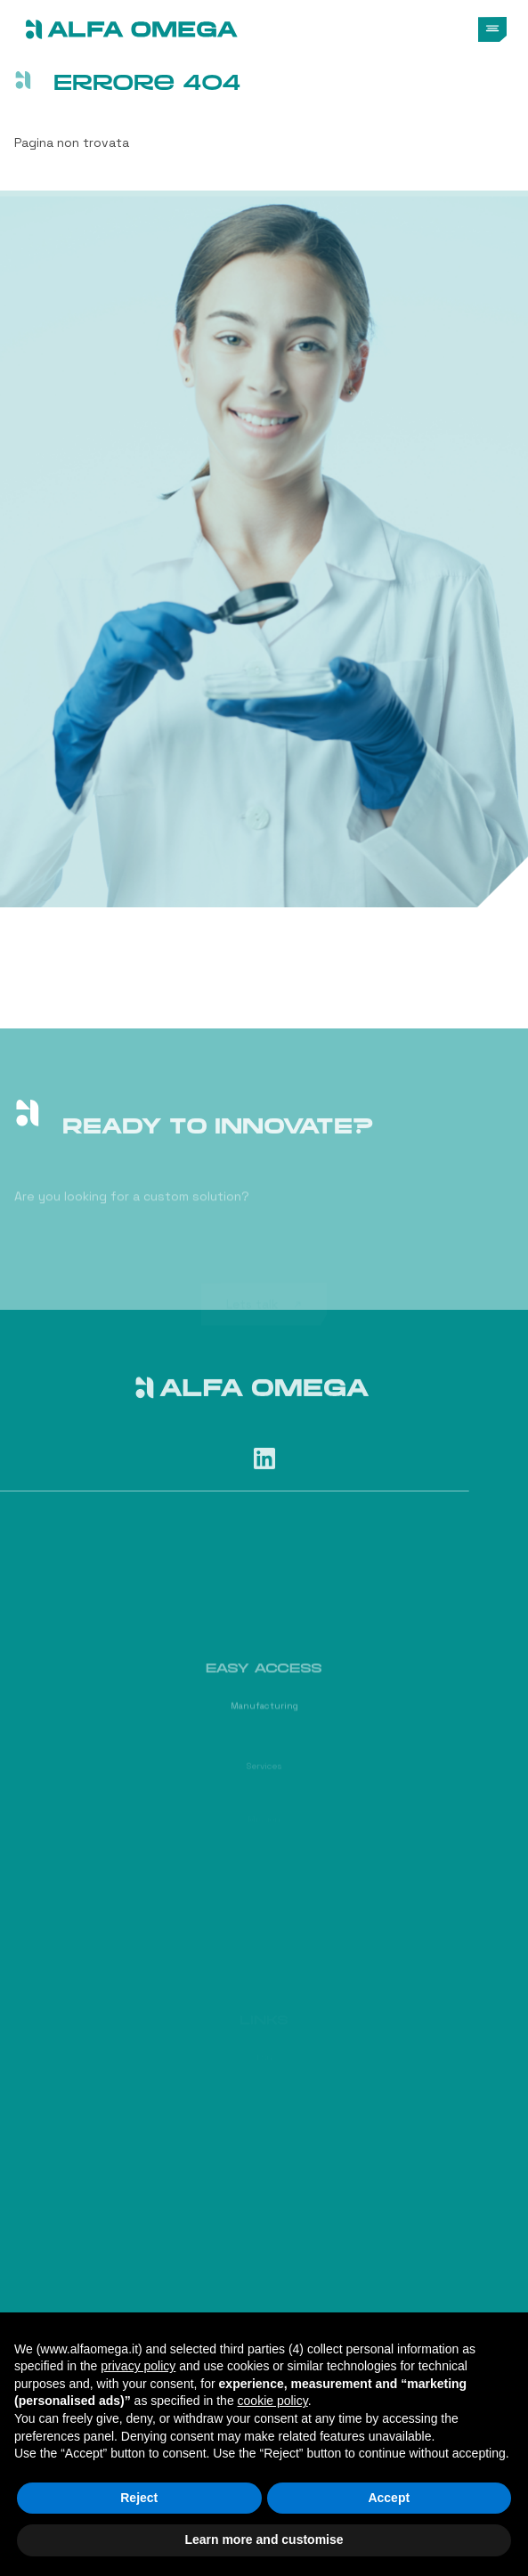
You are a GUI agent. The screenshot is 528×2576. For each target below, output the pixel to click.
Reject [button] (139, 2498)
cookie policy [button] (273, 2400)
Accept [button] (389, 2498)
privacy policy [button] (138, 2366)
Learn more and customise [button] (263, 2539)
